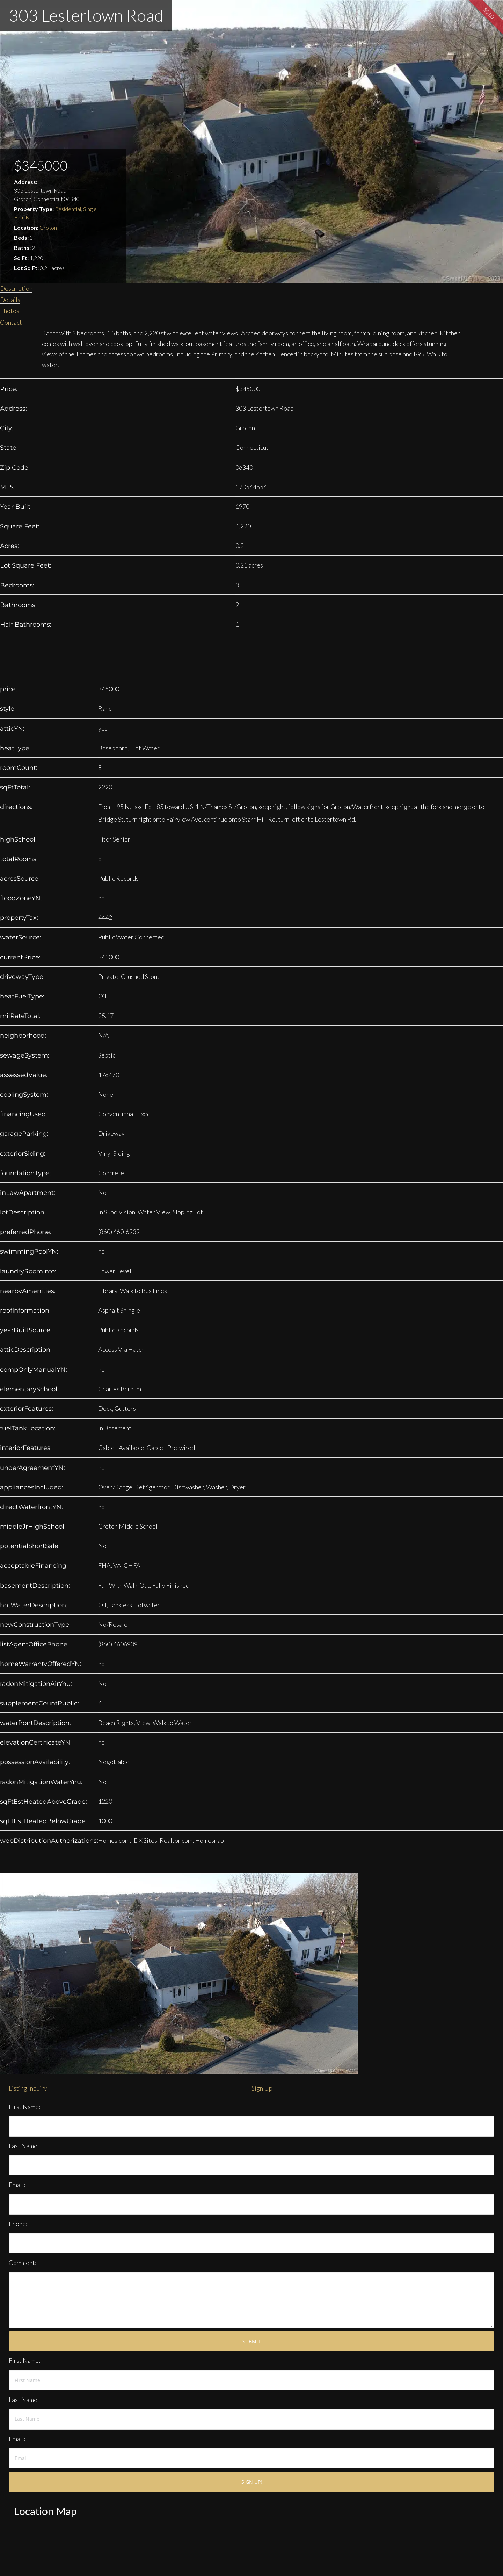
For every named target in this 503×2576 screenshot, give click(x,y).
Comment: (22, 2262)
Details (10, 299)
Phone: (18, 2224)
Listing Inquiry (28, 2088)
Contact (11, 322)
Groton (48, 227)
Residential (68, 208)
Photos (9, 311)
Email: (17, 2184)
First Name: (24, 2106)
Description (16, 288)
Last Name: (24, 2146)
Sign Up (262, 2088)
